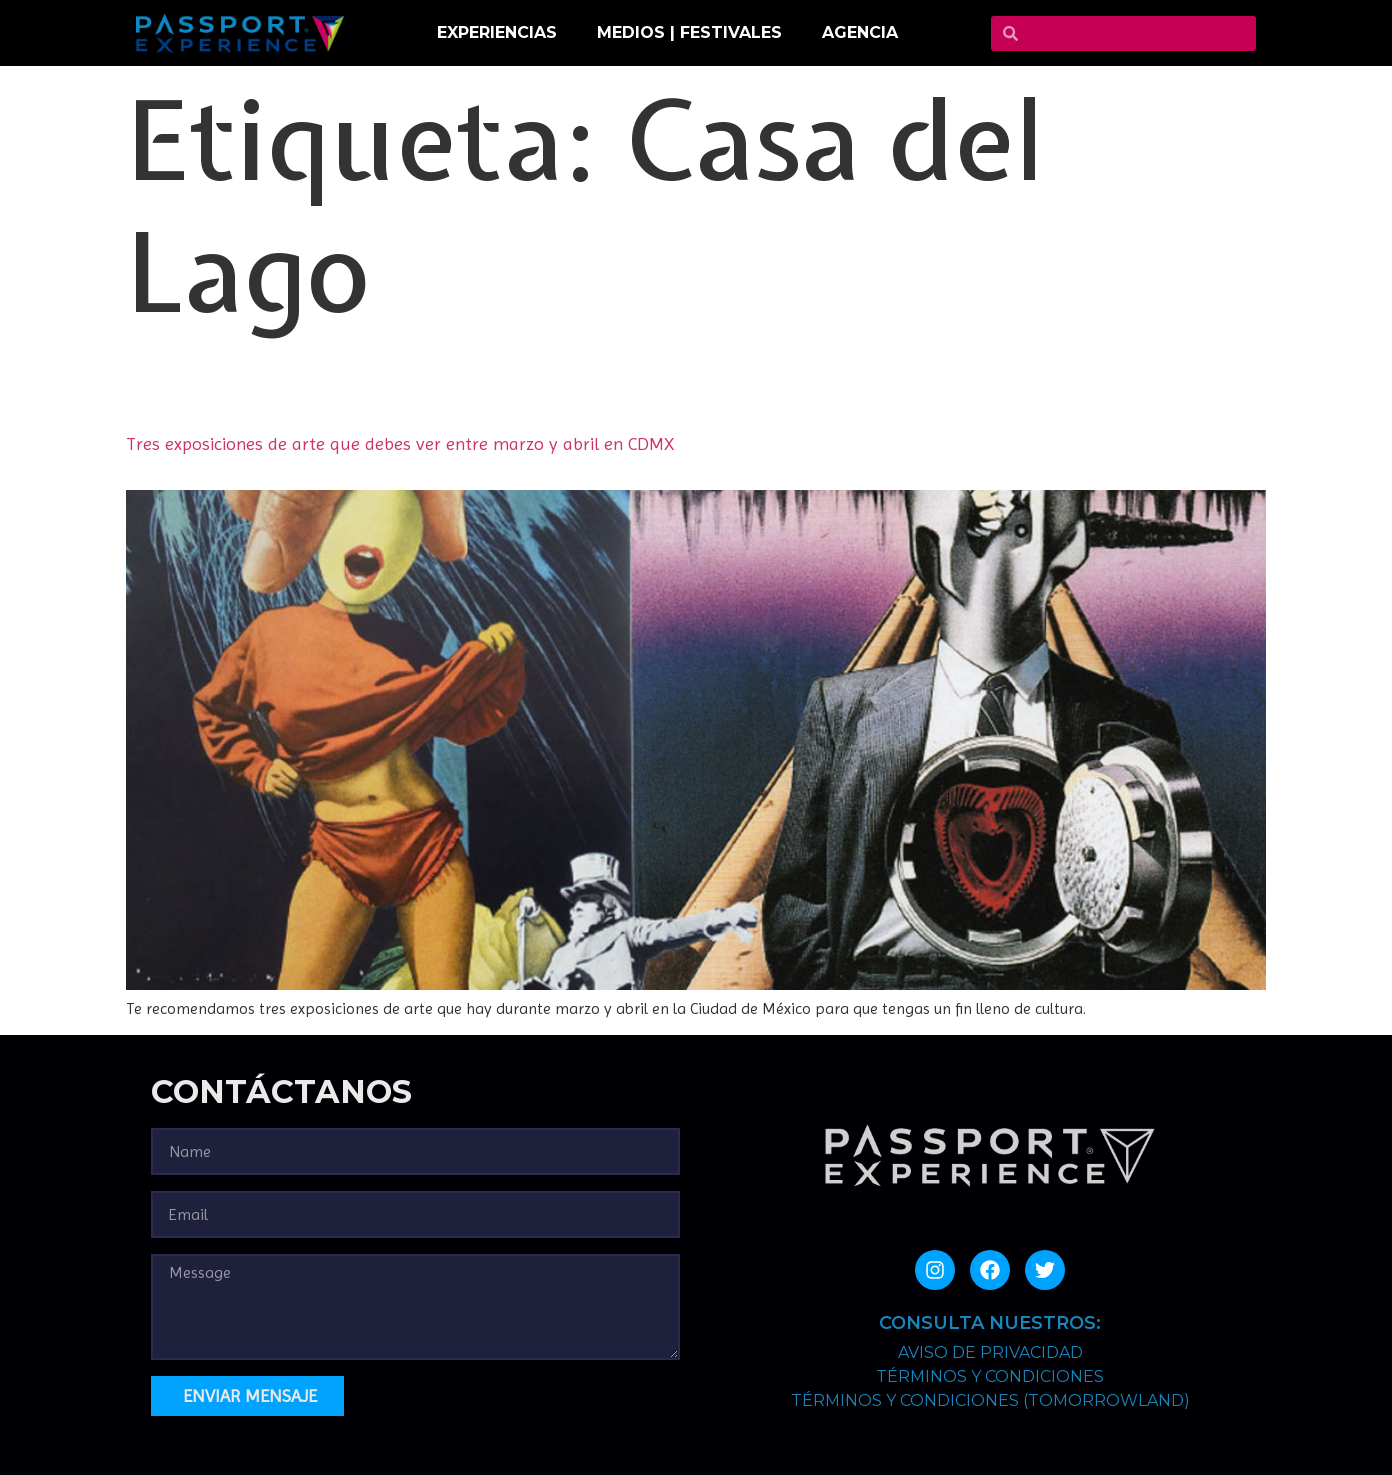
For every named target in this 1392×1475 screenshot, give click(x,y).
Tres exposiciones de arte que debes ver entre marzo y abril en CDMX (400, 443)
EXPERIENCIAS (497, 32)
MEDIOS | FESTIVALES (689, 32)
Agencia (860, 32)
